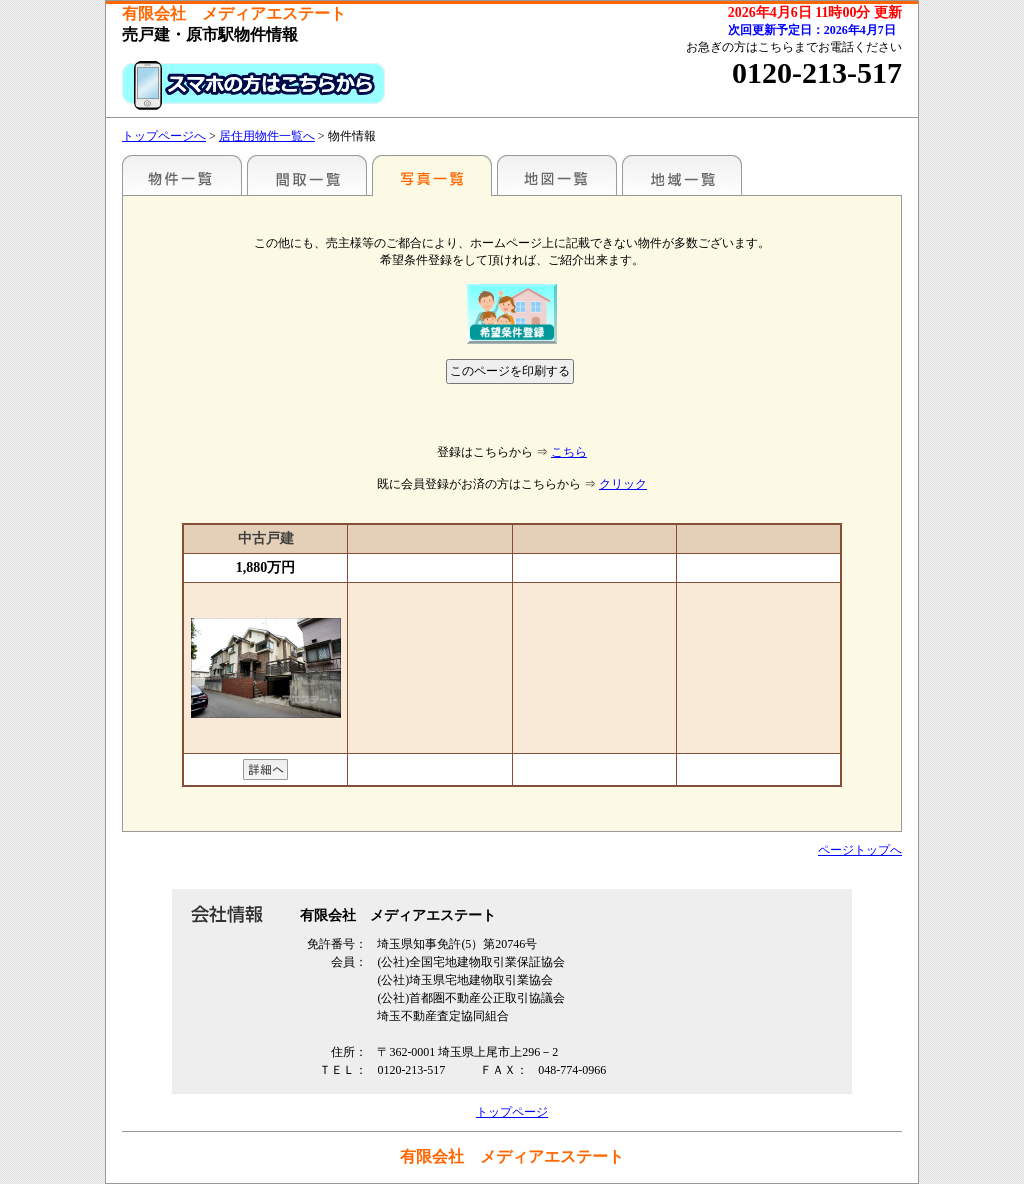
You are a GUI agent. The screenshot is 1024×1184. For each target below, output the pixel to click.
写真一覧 (432, 175)
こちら (569, 452)
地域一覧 (682, 175)
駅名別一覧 (182, 175)
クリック (623, 484)
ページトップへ (860, 850)
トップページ (512, 1112)
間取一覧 (307, 175)
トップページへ (164, 136)
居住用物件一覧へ (267, 136)
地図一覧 (557, 175)
